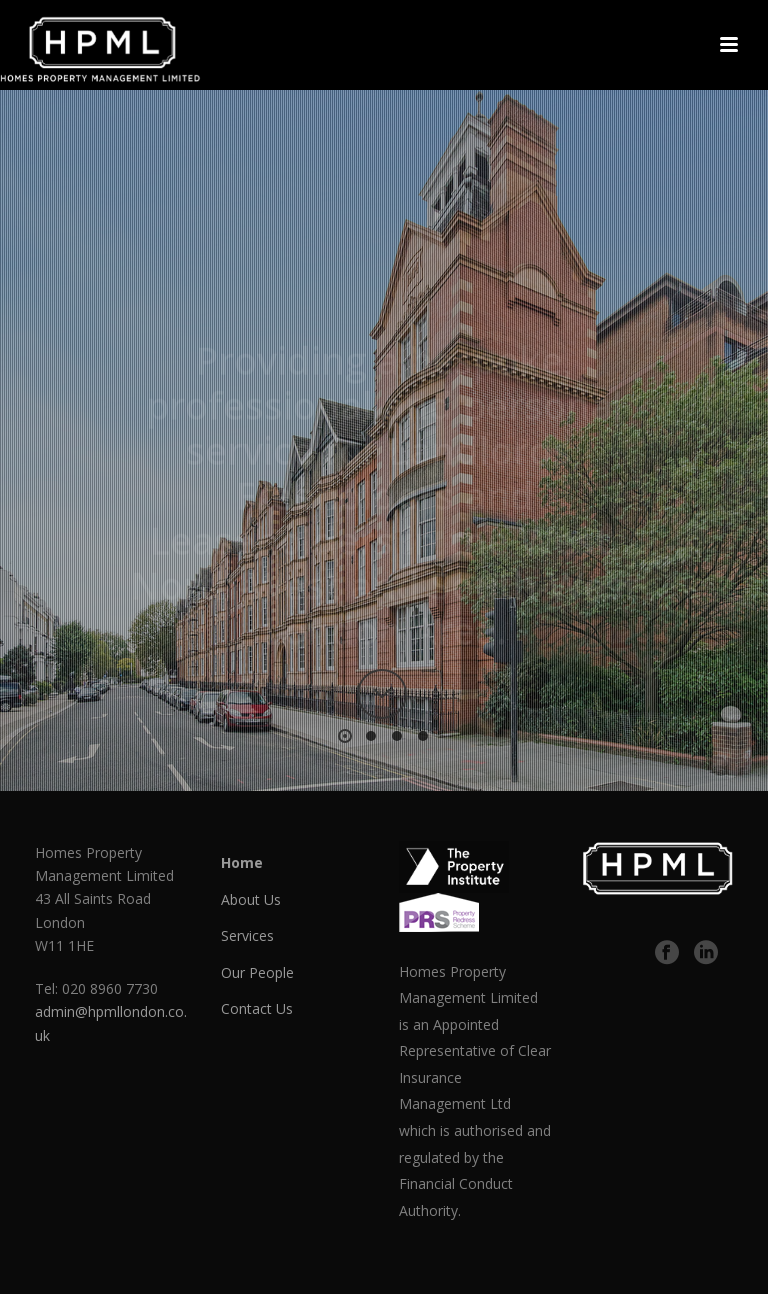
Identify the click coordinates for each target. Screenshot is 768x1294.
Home (242, 862)
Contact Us (257, 1008)
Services (247, 935)
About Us (251, 899)
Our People (257, 972)
